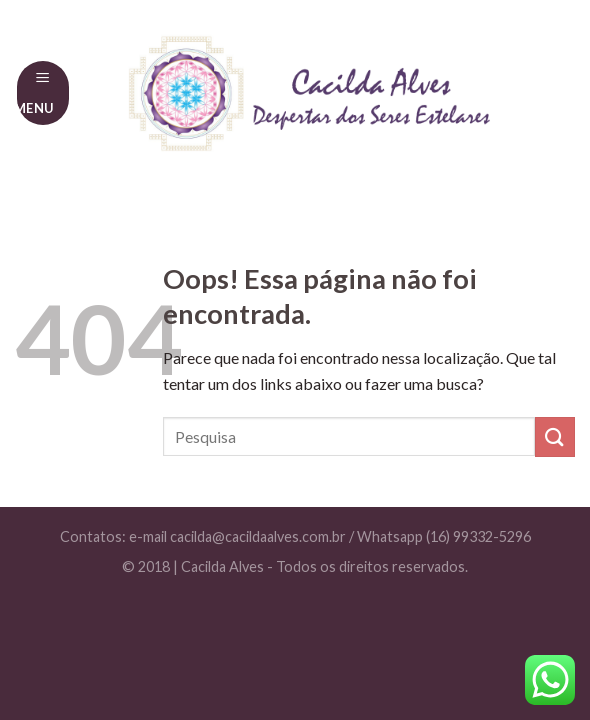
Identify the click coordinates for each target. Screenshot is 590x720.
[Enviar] (555, 436)
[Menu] (43, 92)
